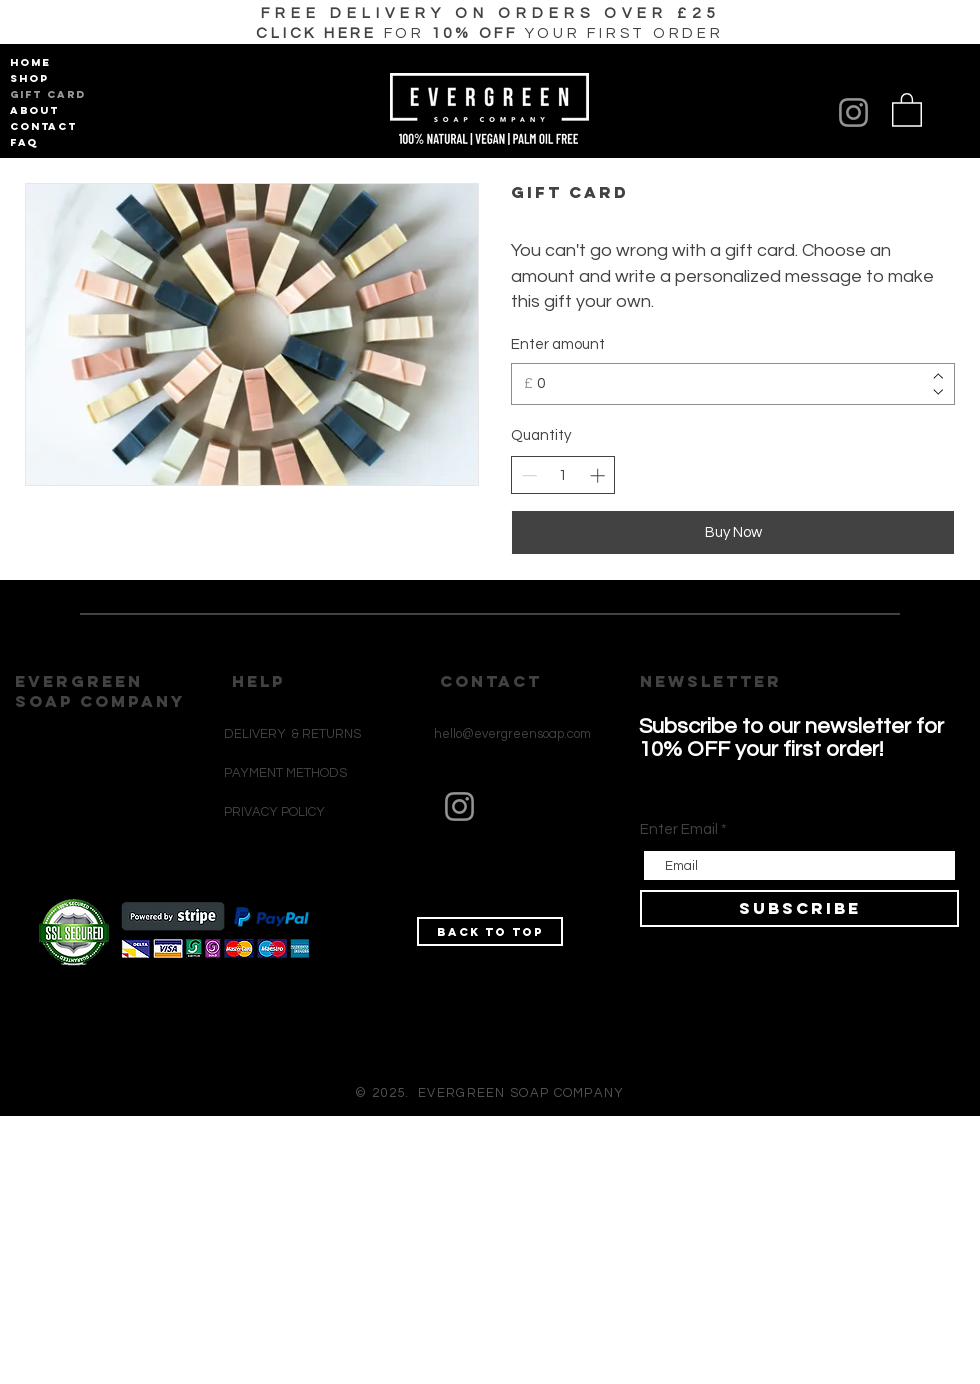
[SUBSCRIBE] (799, 908)
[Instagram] (853, 112)
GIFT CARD (44, 94)
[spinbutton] (563, 475)
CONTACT (43, 126)
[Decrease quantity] (529, 475)
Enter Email (679, 829)
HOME (30, 62)
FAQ (24, 142)
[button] (489, 33)
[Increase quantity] (597, 475)
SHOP (29, 78)
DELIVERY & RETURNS (292, 734)
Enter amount (558, 344)
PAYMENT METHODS (285, 773)
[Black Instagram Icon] (449, 907)
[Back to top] (490, 931)
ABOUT (34, 110)
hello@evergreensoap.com (512, 734)
